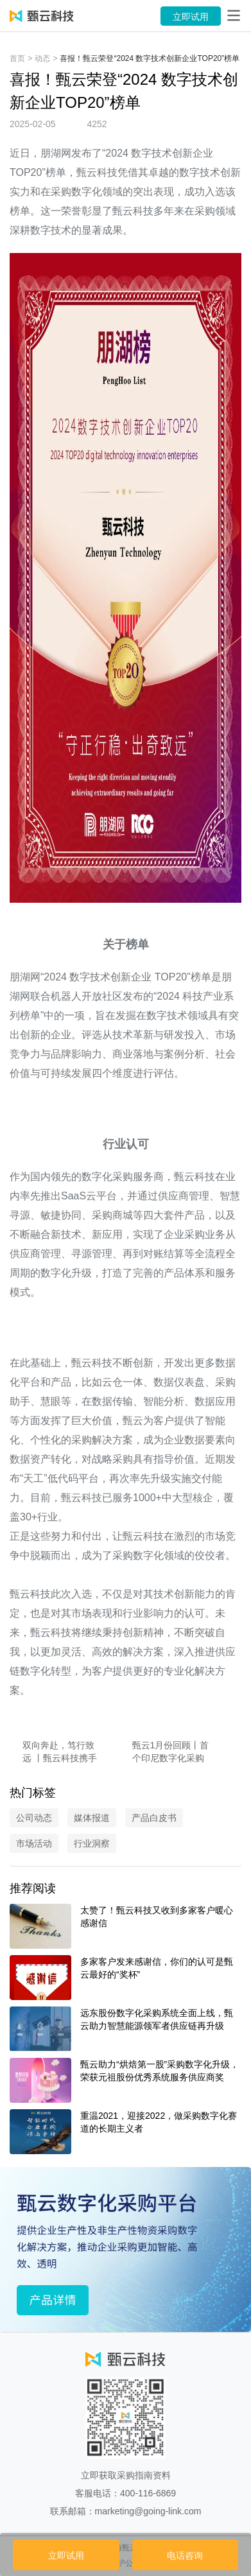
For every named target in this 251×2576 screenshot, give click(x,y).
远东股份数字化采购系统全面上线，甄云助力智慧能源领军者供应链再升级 (156, 2019)
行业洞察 (92, 1843)
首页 (17, 58)
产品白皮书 (154, 1818)
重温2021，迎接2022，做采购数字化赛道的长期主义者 (158, 2122)
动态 (42, 58)
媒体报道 (92, 1818)
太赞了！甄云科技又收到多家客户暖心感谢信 (156, 1916)
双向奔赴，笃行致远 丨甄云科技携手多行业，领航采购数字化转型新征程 (59, 1752)
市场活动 (34, 1843)
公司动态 (34, 1818)
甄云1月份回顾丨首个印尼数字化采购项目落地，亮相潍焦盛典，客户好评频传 (170, 1752)
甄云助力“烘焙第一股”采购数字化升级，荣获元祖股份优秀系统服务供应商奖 (159, 2070)
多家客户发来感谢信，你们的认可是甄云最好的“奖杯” (156, 1968)
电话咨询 (185, 2555)
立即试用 (191, 17)
